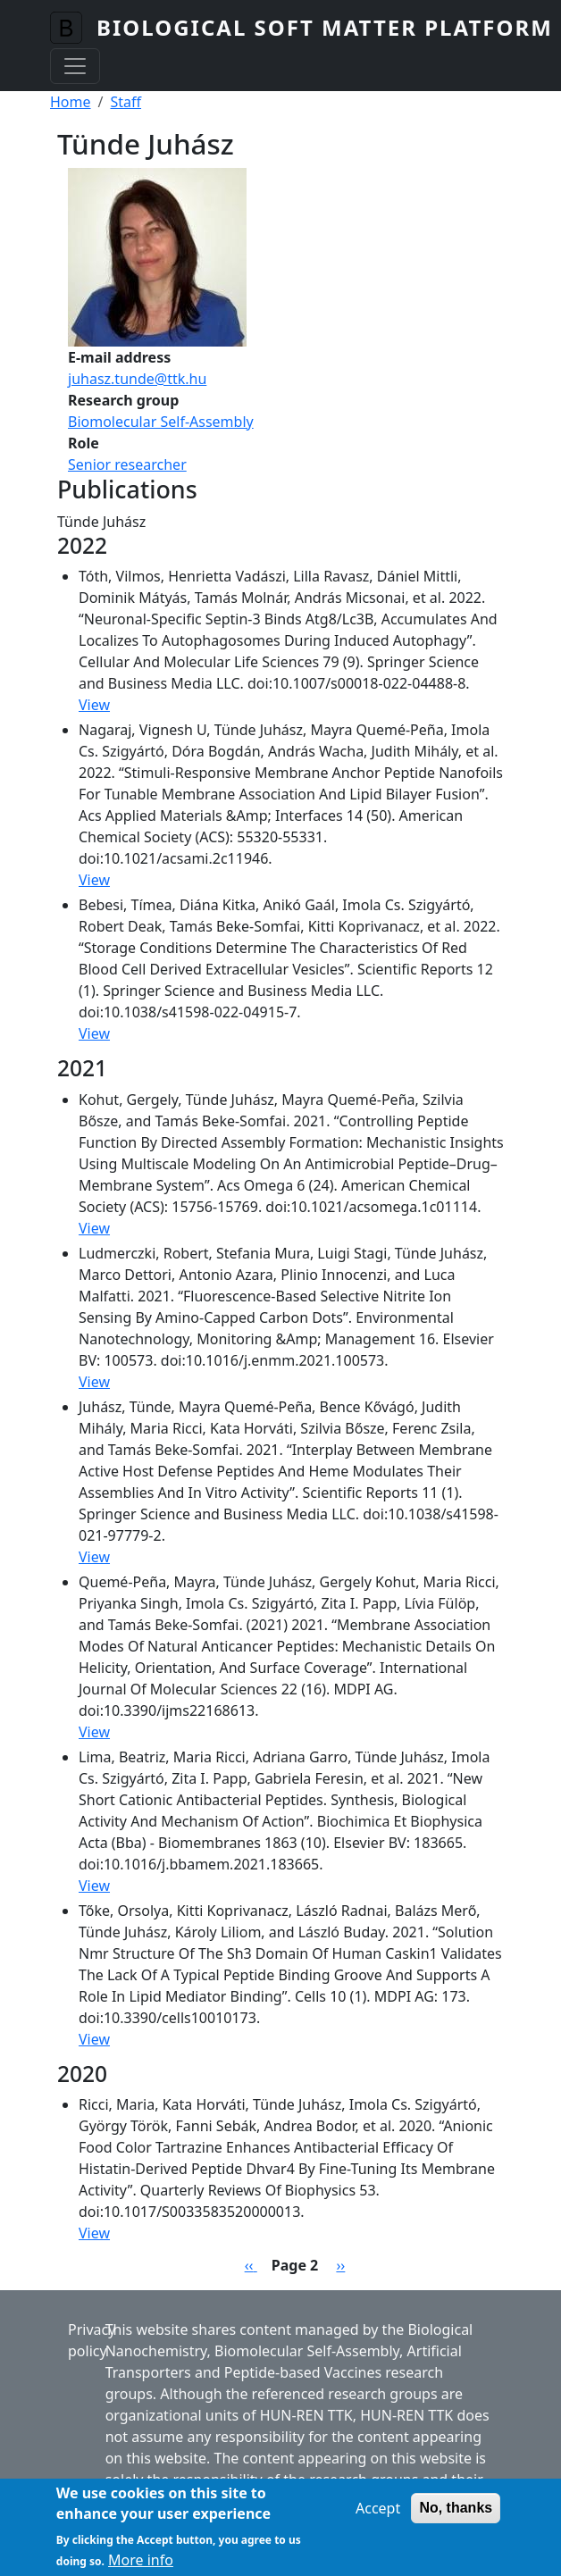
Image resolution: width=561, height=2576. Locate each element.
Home (70, 102)
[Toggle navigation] (75, 66)
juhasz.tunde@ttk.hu (137, 379)
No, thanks (455, 2516)
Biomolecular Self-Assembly (161, 421)
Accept (378, 2517)
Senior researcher (127, 464)
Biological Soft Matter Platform (324, 27)
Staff (125, 102)
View (94, 705)
